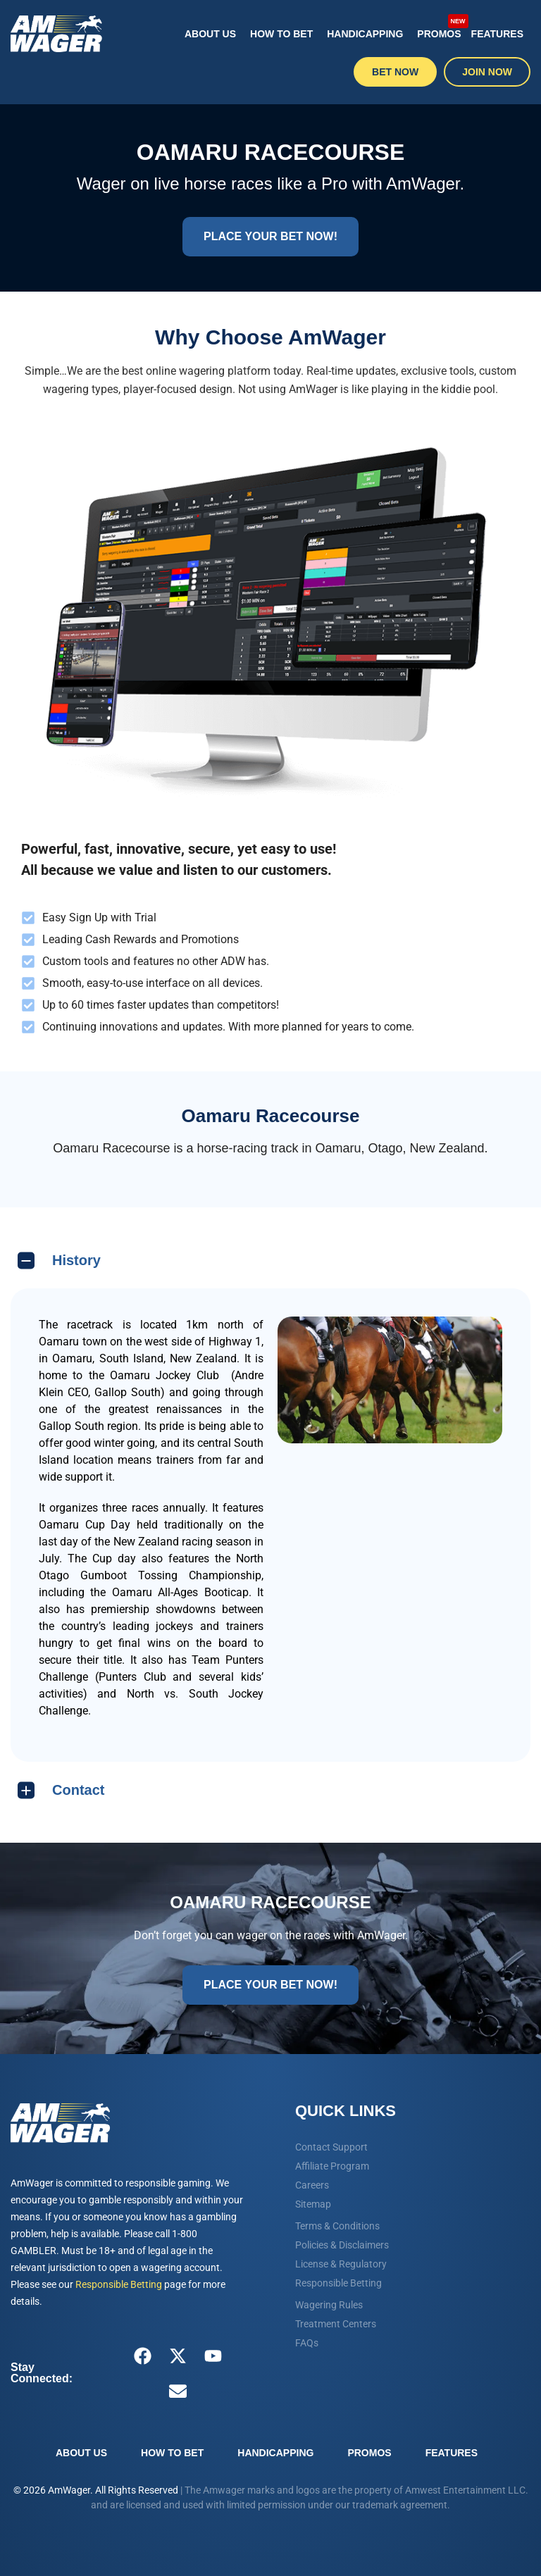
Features (497, 33)
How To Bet (281, 33)
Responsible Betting (118, 2284)
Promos (440, 26)
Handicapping (365, 33)
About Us (210, 33)
